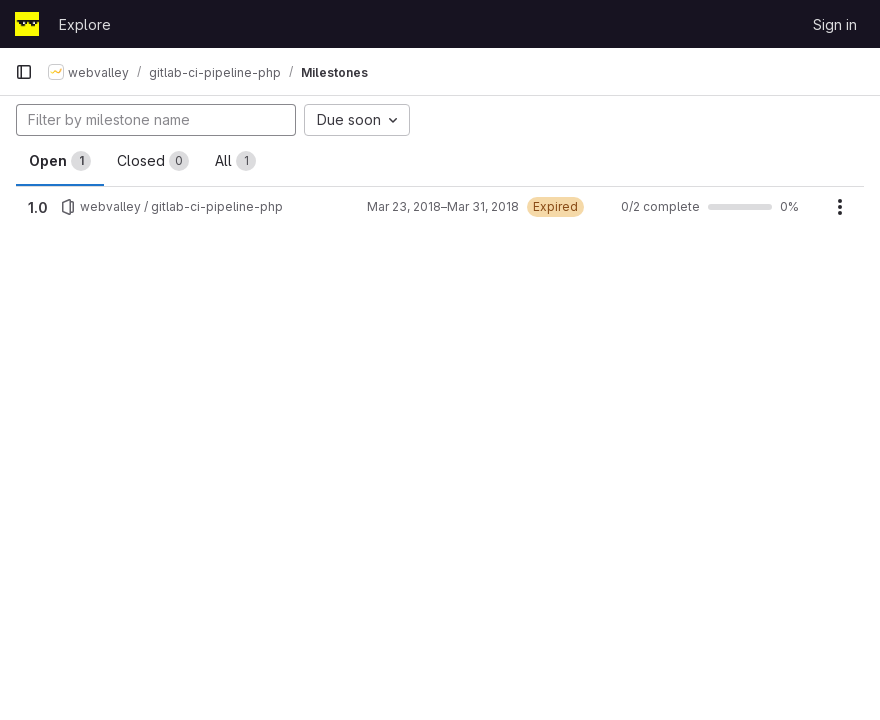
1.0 (38, 207)
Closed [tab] (153, 161)
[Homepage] (27, 24)
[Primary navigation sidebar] (24, 72)
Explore (85, 24)
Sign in (835, 24)
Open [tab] (60, 161)
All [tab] (235, 161)
